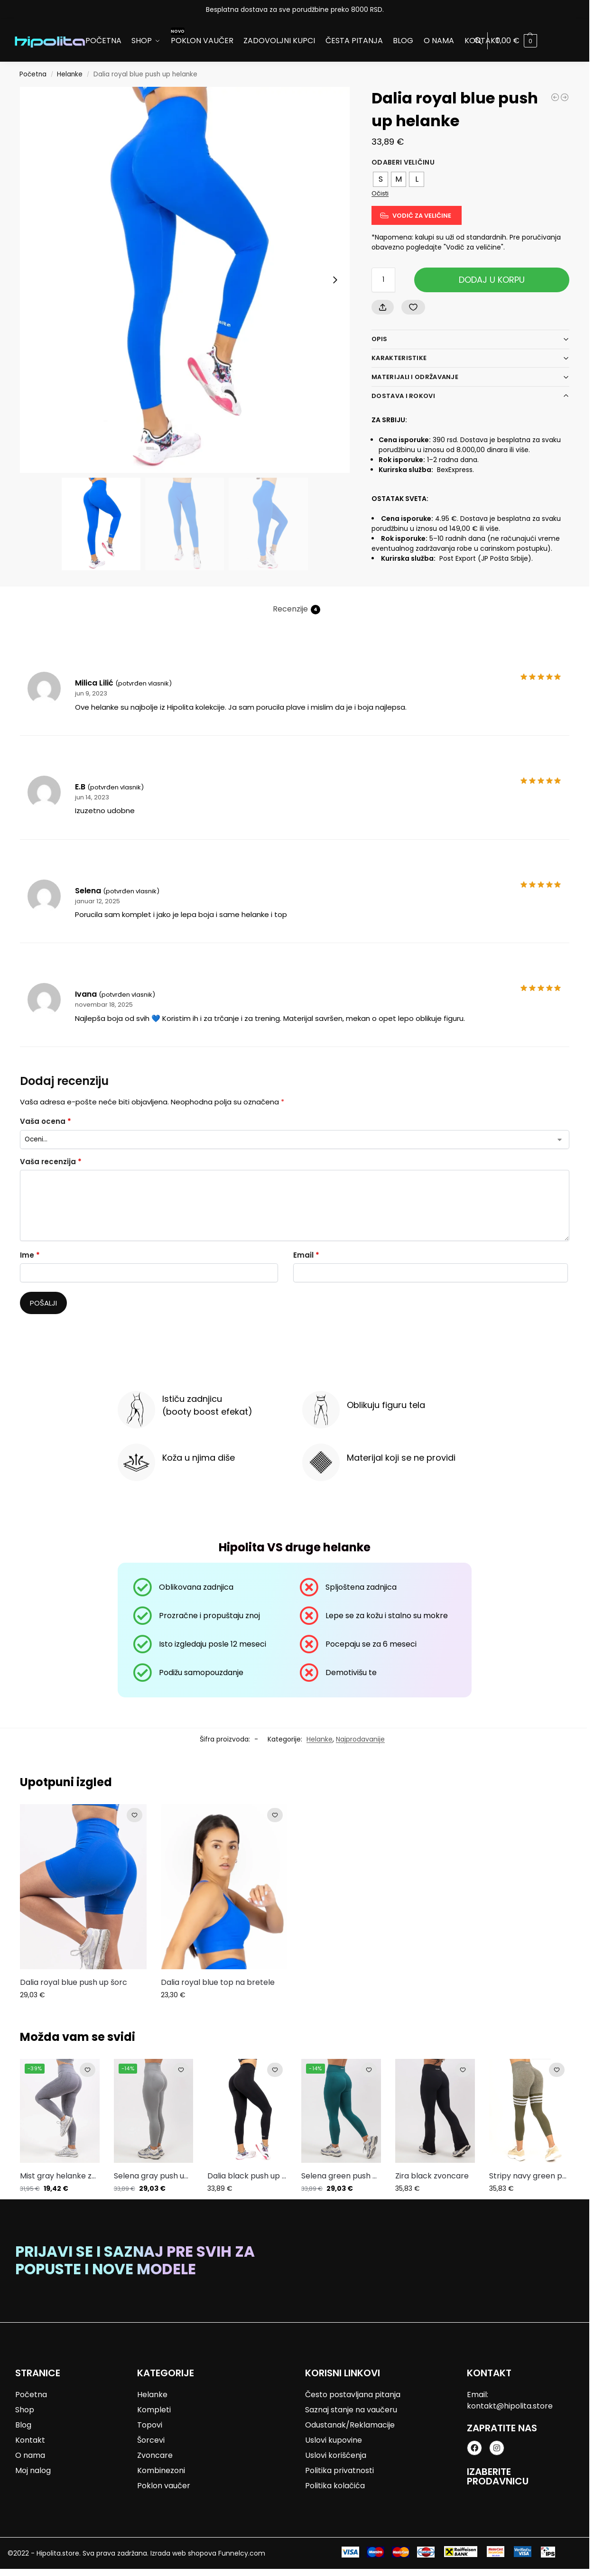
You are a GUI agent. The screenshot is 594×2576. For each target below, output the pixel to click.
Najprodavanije (360, 1739)
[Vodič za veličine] (416, 216)
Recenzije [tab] (296, 608)
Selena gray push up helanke (154, 2175)
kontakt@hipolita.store (510, 2405)
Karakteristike (399, 357)
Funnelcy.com (241, 2553)
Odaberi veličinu (403, 162)
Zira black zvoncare (432, 2175)
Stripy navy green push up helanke (529, 2175)
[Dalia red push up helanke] (564, 97)
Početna (32, 74)
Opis (379, 338)
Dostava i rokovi (403, 395)
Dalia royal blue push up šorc (73, 1982)
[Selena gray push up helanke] (555, 97)
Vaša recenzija (51, 1162)
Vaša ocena (45, 1121)
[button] (516, 41)
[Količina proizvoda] (383, 280)
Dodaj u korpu (492, 280)
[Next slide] (335, 280)
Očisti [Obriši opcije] (380, 193)
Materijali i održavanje (414, 376)
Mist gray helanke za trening (60, 2175)
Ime (30, 1255)
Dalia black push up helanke (247, 2175)
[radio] (380, 179)
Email (306, 1255)
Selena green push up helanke (341, 2175)
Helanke (70, 74)
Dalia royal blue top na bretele (218, 1982)
